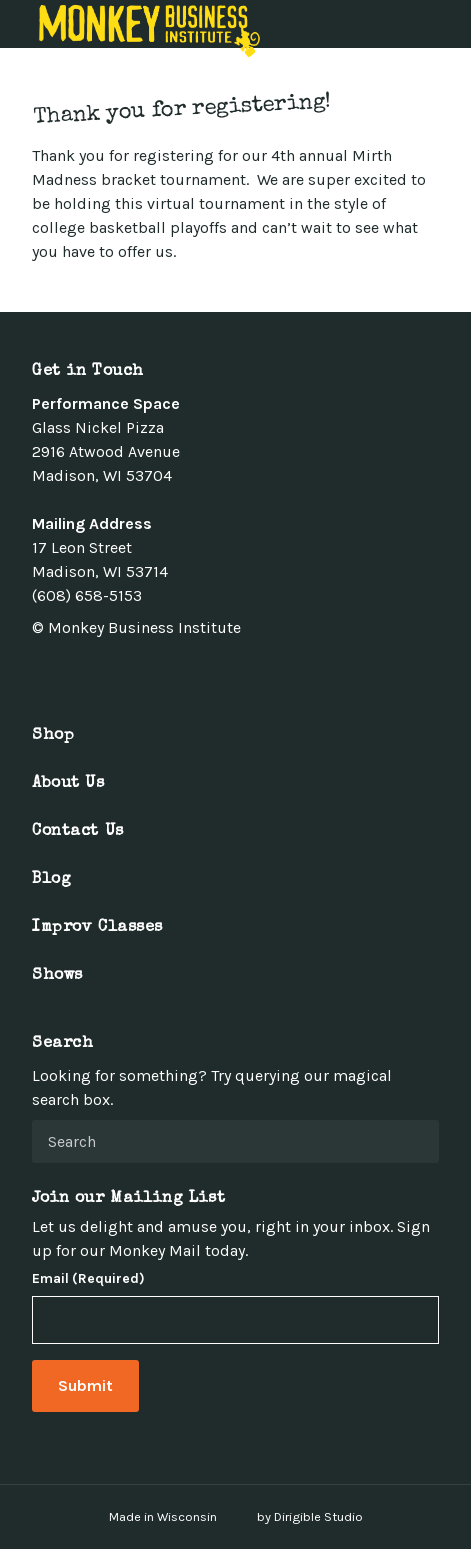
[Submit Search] (416, 1141)
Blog (51, 880)
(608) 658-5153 (87, 595)
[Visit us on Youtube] (136, 672)
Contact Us (78, 832)
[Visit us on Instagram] (88, 672)
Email (88, 1279)
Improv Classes (97, 928)
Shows (57, 976)
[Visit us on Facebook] (40, 672)
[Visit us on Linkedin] (112, 672)
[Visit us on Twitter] (64, 672)
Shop (53, 736)
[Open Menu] (444, 24)
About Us (68, 784)
